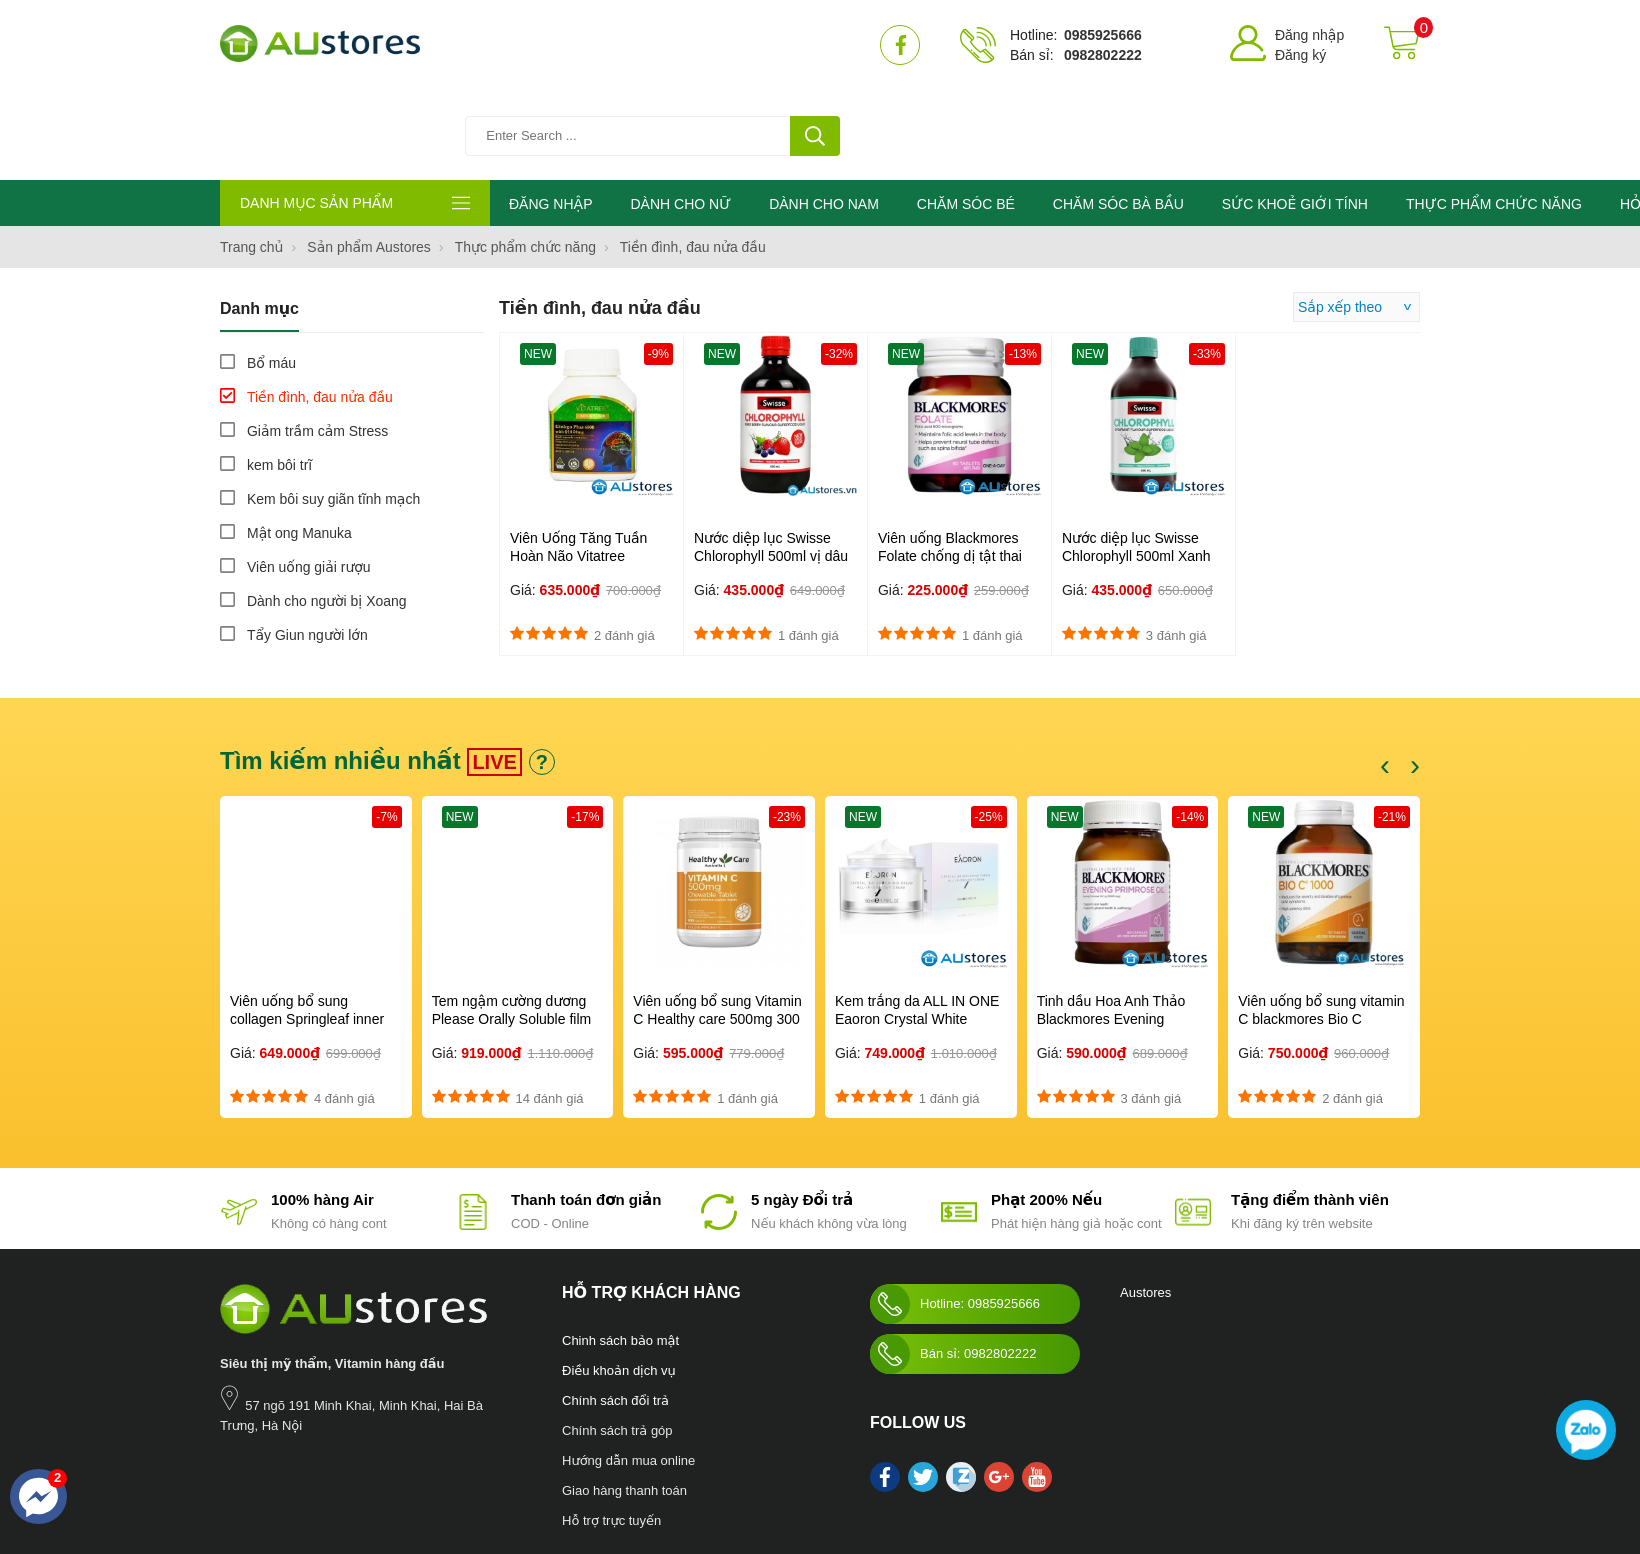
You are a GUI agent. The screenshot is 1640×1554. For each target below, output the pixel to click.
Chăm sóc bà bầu (327, 1477)
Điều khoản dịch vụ (619, 1281)
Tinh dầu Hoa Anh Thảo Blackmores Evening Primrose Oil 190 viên (1111, 930)
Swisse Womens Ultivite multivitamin (956, 1477)
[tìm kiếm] (815, 45)
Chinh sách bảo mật (620, 1251)
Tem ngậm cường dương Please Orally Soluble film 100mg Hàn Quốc (512, 930)
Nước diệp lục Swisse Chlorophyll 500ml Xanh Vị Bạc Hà (1136, 467)
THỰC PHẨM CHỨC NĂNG (1494, 115)
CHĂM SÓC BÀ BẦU (1118, 115)
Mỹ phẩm (588, 1477)
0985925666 (1103, 35)
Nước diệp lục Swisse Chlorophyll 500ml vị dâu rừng (771, 467)
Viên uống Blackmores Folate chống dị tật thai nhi (950, 467)
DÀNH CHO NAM (824, 115)
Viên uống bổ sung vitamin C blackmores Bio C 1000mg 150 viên (1321, 930)
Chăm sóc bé (416, 1477)
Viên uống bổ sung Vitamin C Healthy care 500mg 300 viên (717, 930)
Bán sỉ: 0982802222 (953, 1265)
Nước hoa (246, 1477)
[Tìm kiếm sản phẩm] (655, 45)
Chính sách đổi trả (615, 1311)
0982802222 (1103, 55)
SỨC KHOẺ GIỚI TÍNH (1295, 115)
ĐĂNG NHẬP (550, 115)
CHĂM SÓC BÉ (966, 115)
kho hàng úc (819, 1477)
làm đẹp (758, 1477)
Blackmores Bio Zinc (675, 1477)
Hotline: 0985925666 (955, 1215)
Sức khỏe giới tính (507, 1477)
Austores (1145, 1203)
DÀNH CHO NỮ (680, 115)
